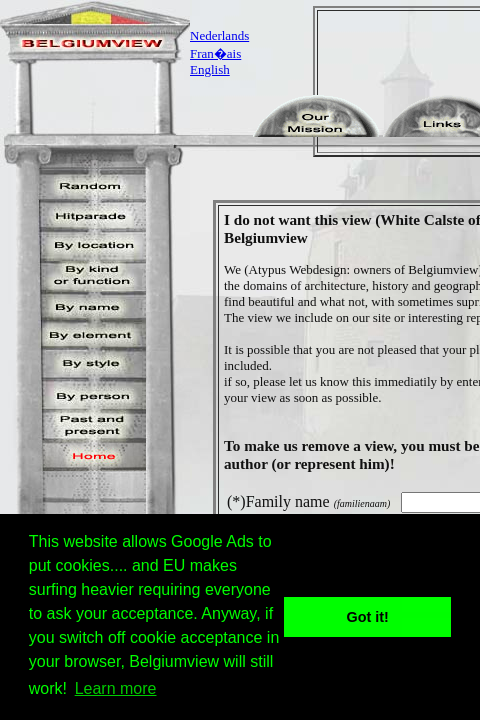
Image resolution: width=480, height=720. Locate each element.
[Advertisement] (403, 81)
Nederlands (219, 35)
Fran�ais (215, 53)
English (210, 69)
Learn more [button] (116, 688)
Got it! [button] (368, 617)
